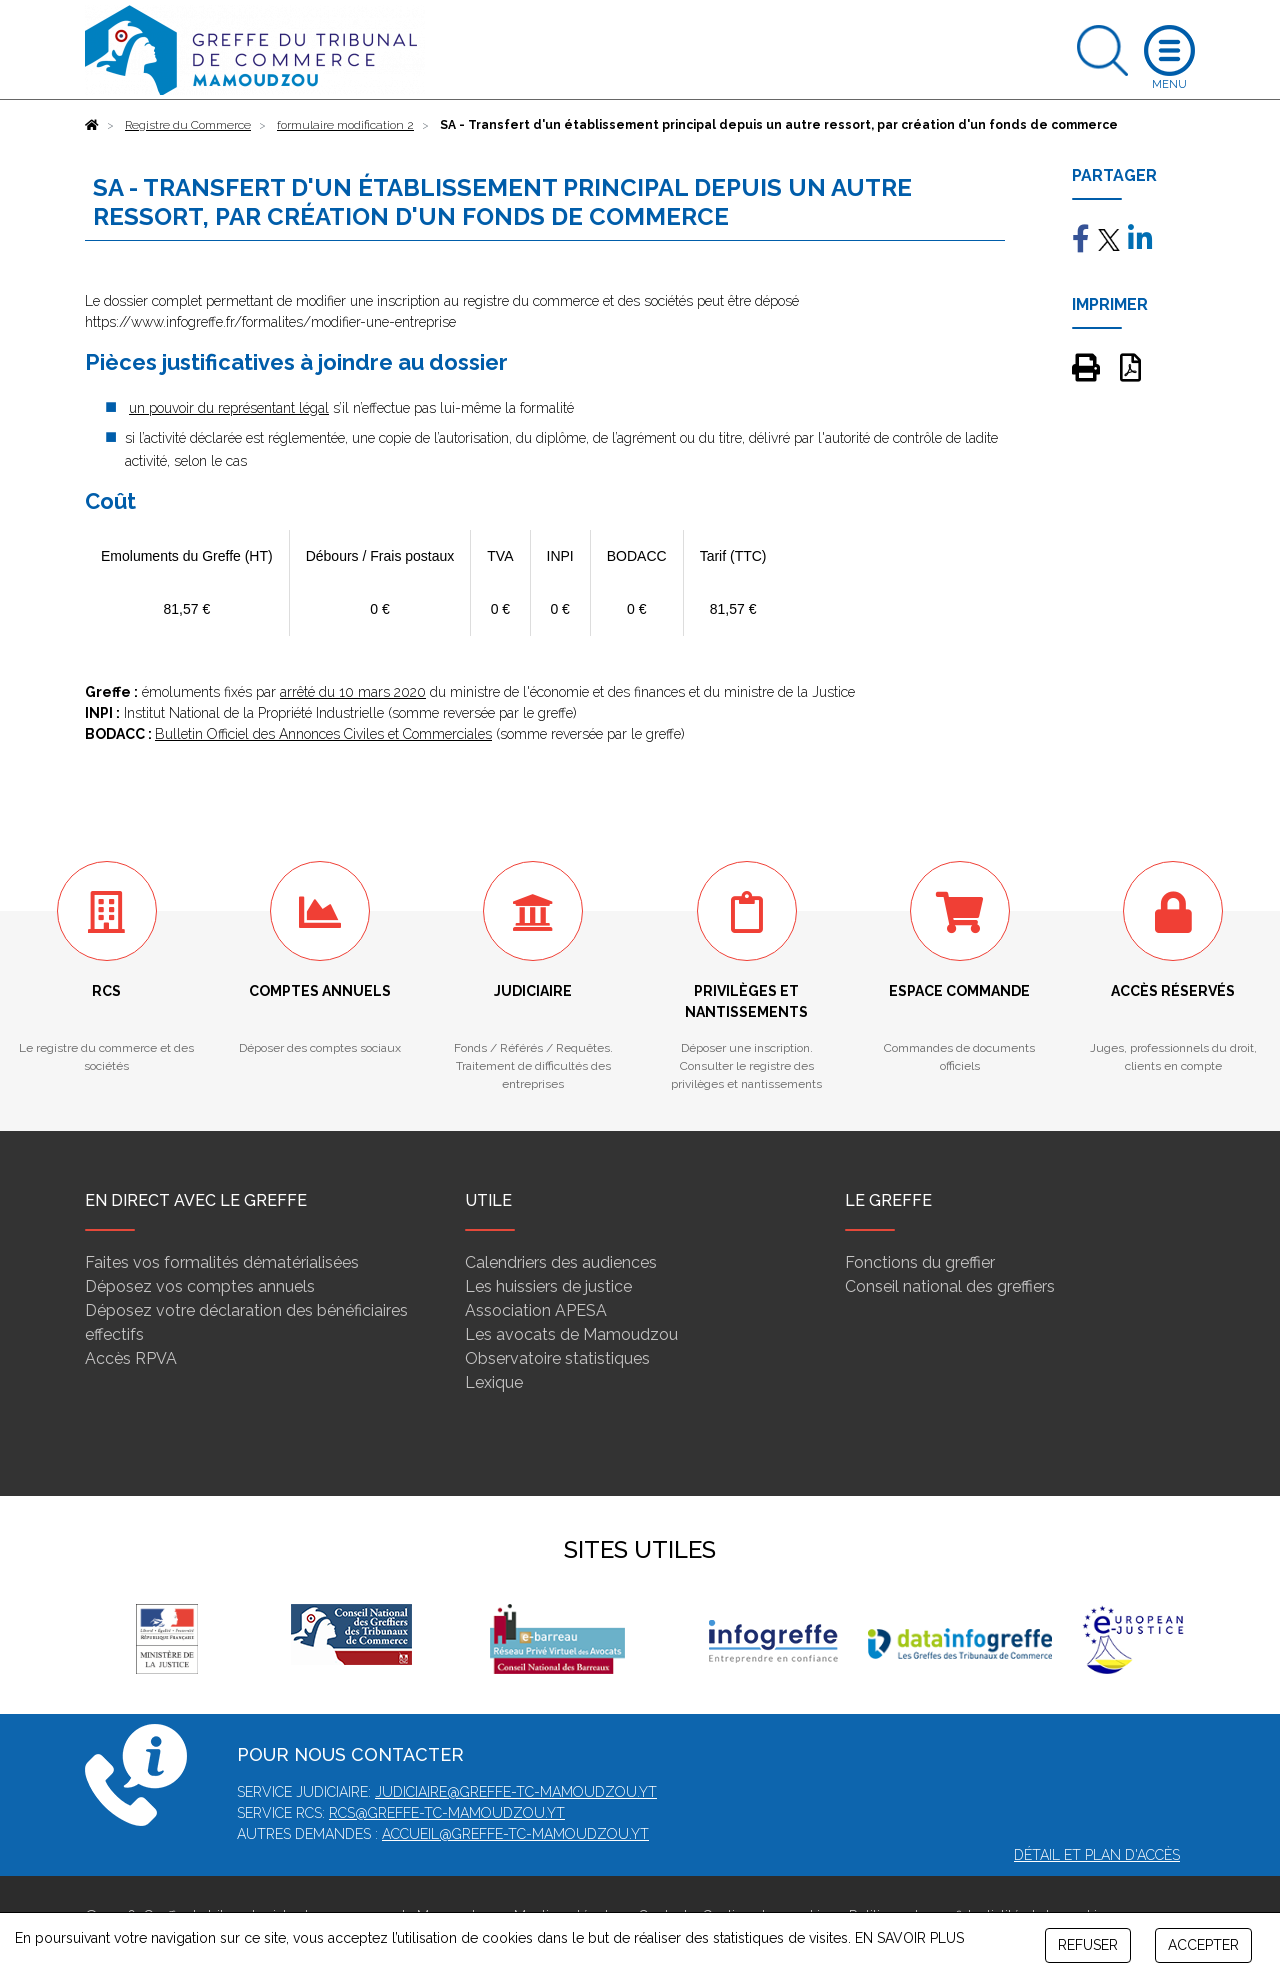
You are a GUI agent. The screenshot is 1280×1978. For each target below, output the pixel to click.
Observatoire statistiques (557, 1358)
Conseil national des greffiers (950, 1286)
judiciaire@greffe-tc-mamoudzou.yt (516, 1792)
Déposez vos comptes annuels (200, 1286)
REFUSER (1088, 1945)
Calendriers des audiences (561, 1262)
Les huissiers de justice (548, 1286)
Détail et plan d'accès (1097, 1855)
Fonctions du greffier (920, 1262)
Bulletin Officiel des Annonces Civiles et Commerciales (323, 734)
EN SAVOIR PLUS (909, 1938)
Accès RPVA (131, 1358)
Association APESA (536, 1310)
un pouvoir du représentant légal (229, 408)
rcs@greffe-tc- (388, 1813)
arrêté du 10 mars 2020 (353, 692)
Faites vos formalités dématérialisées (222, 1262)
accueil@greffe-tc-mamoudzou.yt (515, 1834)
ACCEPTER (1203, 1945)
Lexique (494, 1382)
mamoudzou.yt (506, 1813)
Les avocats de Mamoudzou (571, 1334)
